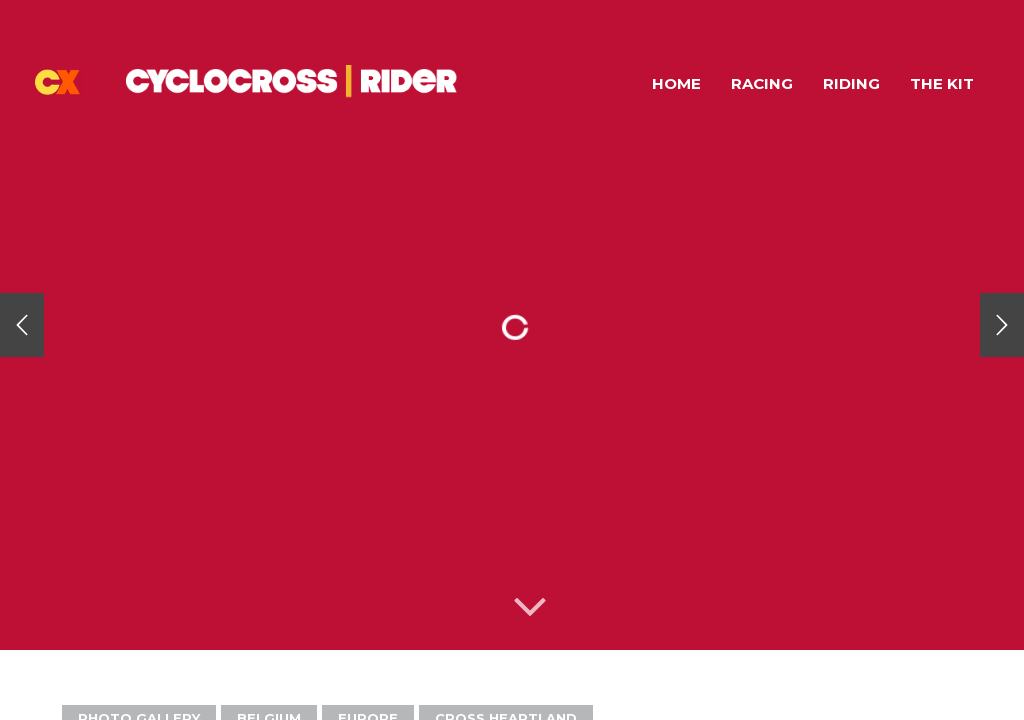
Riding (851, 83)
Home (676, 83)
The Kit (942, 83)
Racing (762, 83)
